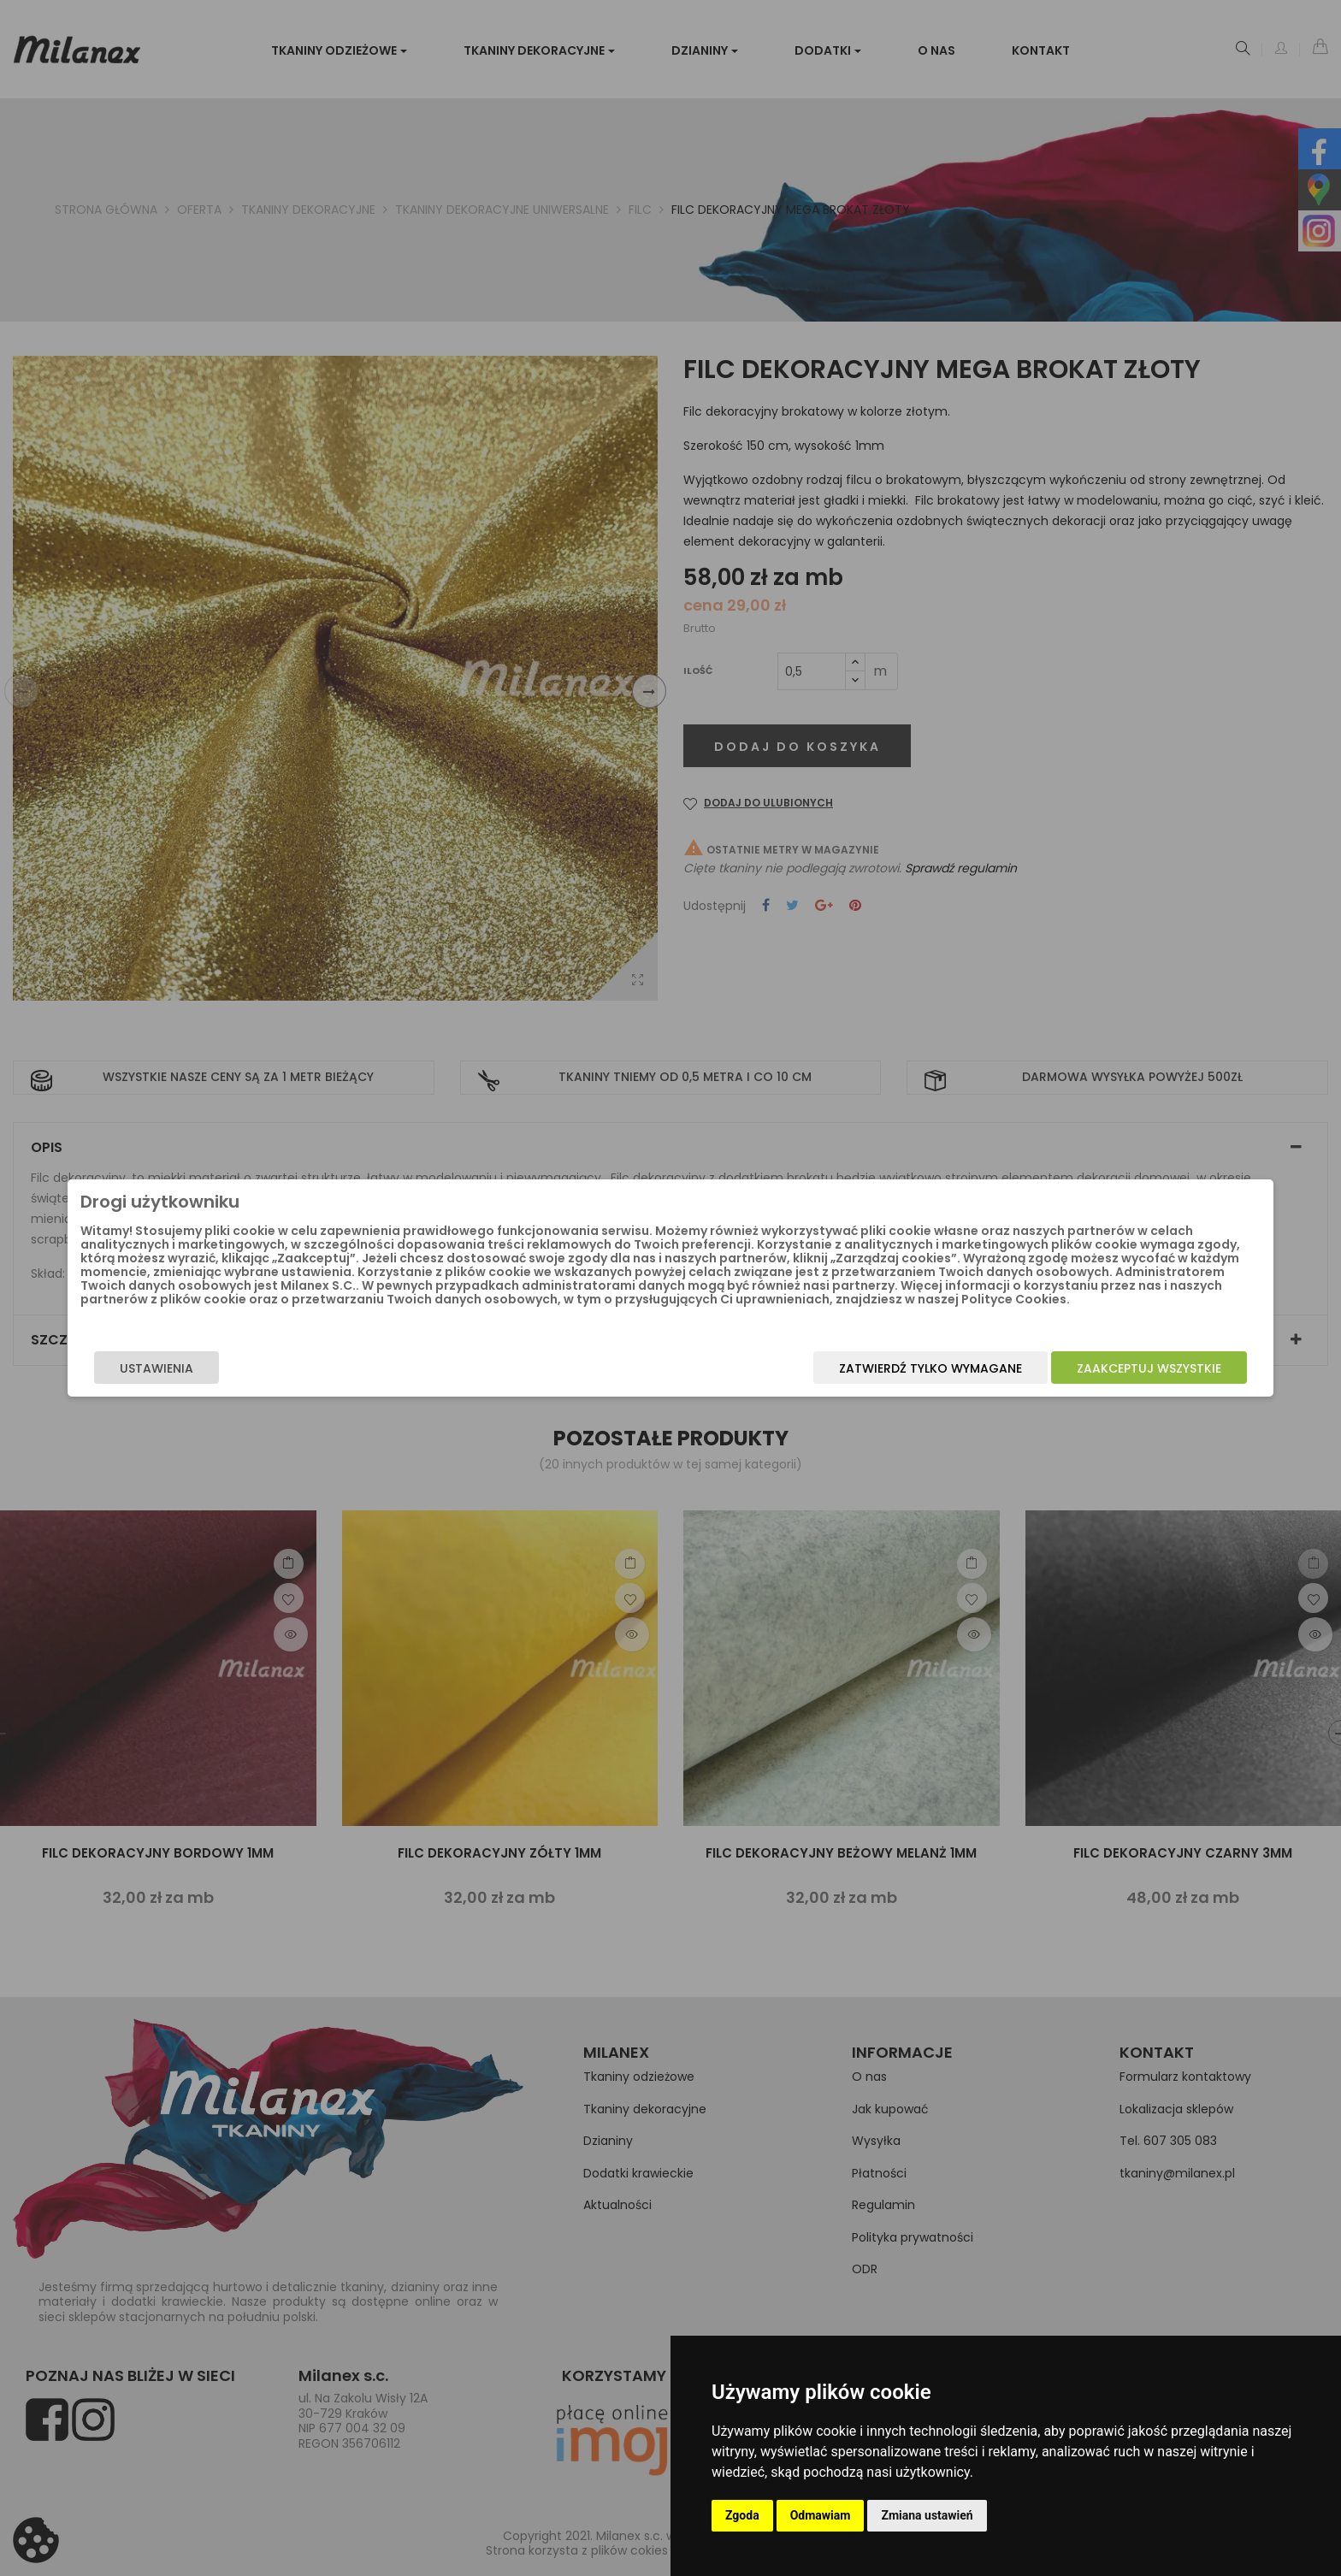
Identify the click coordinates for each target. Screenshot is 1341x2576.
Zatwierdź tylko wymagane (744, 1385)
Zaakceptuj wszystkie (963, 1385)
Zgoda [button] (742, 2515)
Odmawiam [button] (820, 2515)
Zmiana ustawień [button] (926, 2515)
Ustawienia (342, 1385)
